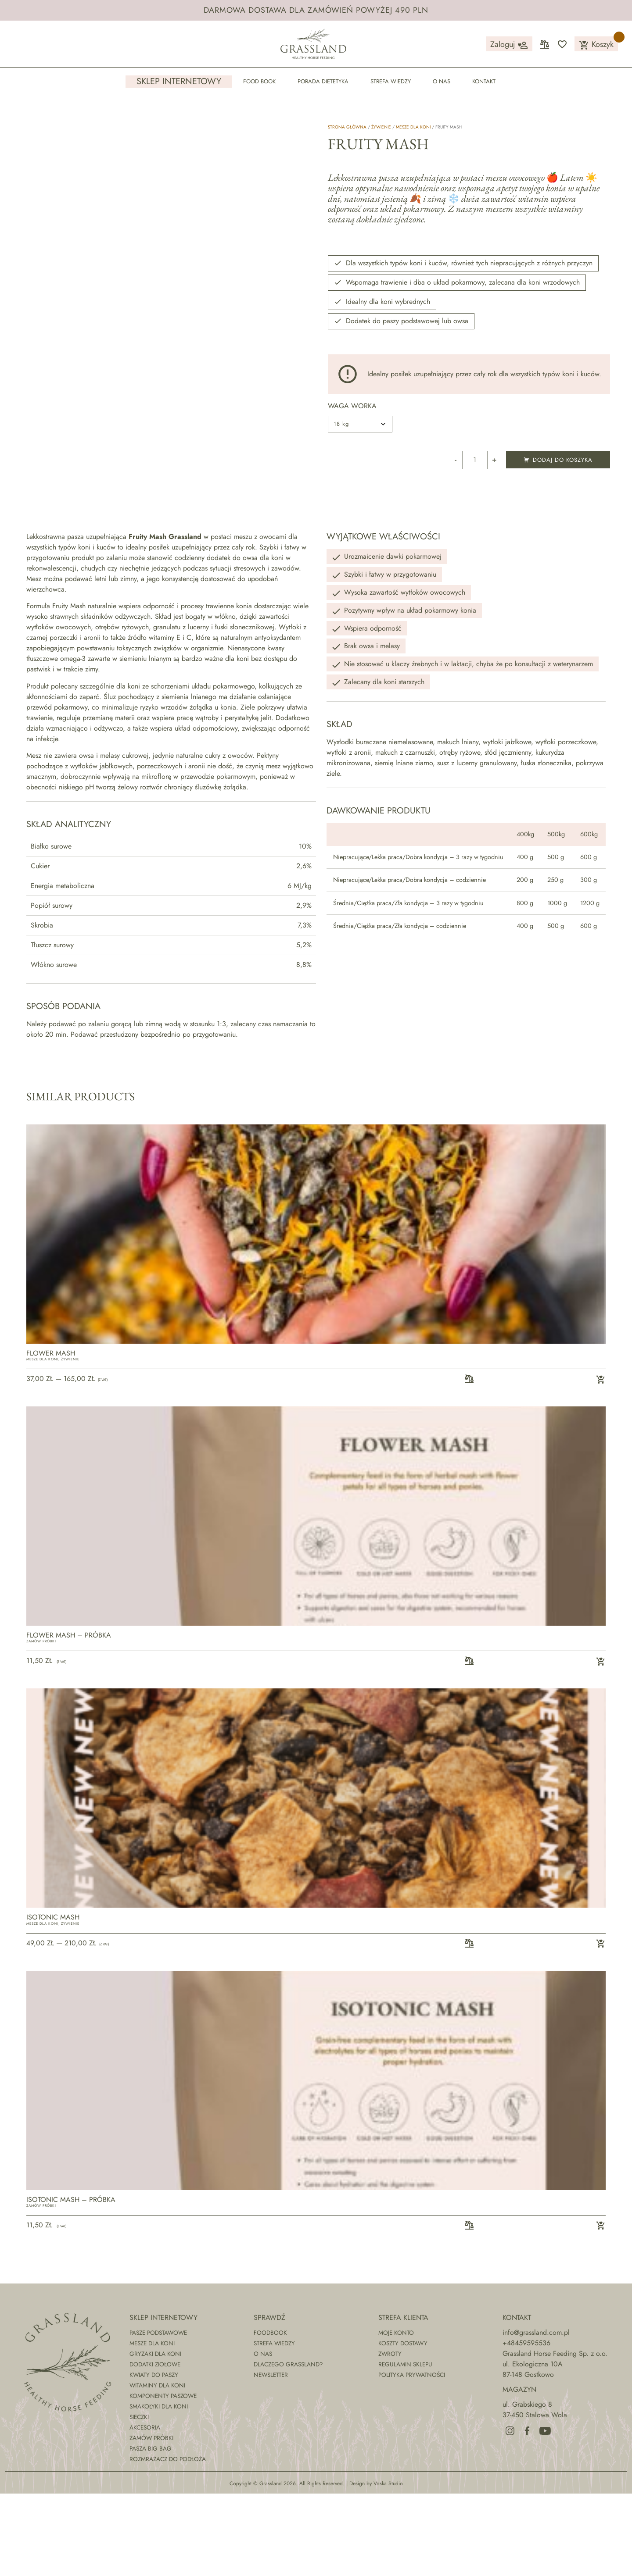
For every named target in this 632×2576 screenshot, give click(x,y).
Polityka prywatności (411, 2457)
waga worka (352, 406)
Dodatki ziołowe (154, 2446)
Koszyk (596, 44)
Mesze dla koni (413, 127)
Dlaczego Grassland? (288, 2446)
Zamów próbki (41, 1724)
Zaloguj (509, 44)
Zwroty (390, 2436)
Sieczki (139, 2499)
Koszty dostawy (402, 2425)
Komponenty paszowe (163, 2478)
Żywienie (381, 127)
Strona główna (347, 127)
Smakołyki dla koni (158, 2488)
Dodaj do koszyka (558, 460)
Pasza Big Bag (150, 2530)
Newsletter (271, 2457)
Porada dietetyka (323, 81)
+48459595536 (526, 2425)
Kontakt (484, 81)
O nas (441, 81)
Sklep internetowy (178, 81)
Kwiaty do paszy (153, 2457)
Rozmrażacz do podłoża (167, 2541)
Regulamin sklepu (405, 2446)
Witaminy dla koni (157, 2467)
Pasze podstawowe (158, 2415)
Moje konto (396, 2415)
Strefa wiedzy (390, 81)
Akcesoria (144, 2509)
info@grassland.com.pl (536, 2415)
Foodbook (270, 2415)
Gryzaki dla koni (155, 2436)
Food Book (259, 81)
